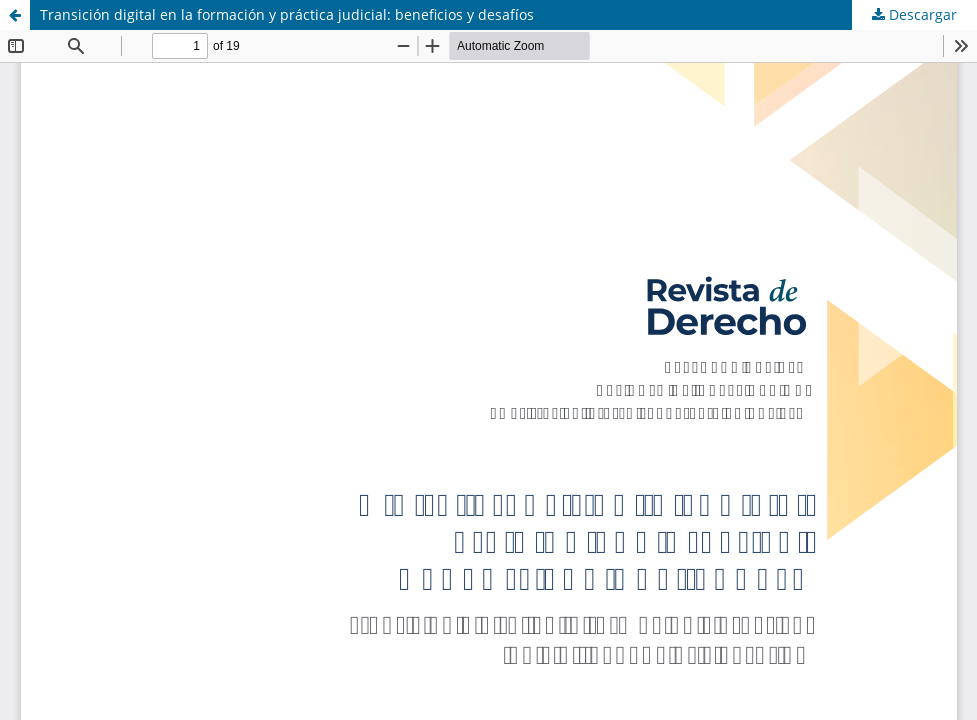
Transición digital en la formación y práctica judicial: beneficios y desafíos (287, 14)
